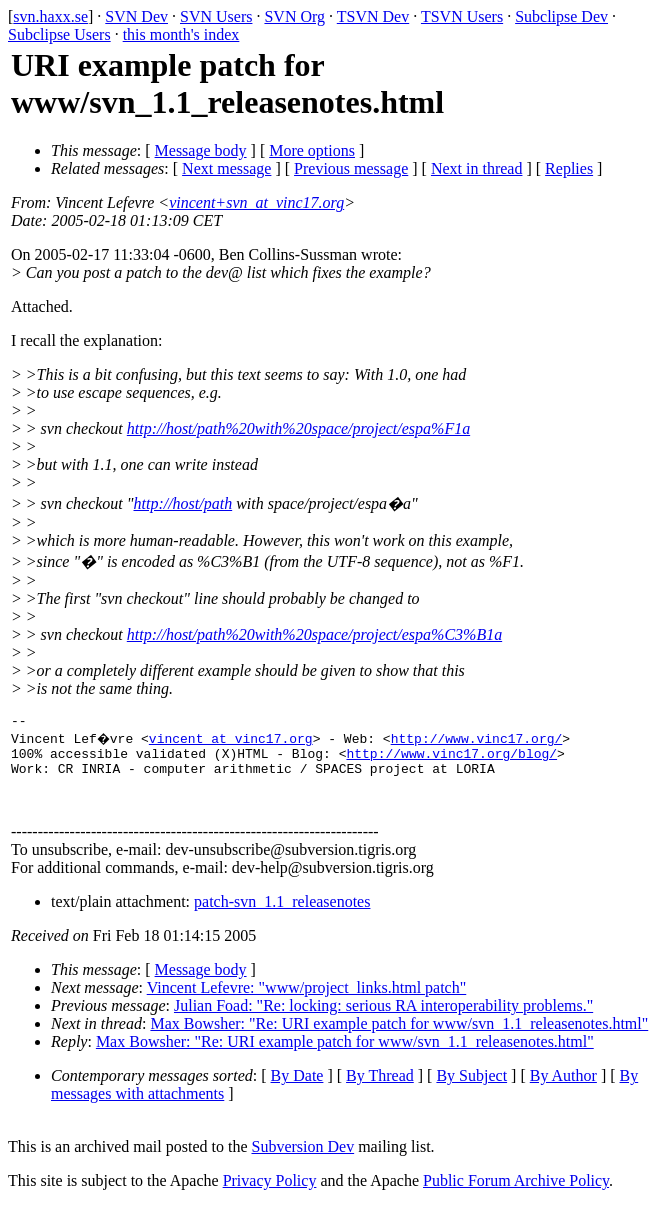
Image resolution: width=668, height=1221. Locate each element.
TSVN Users (462, 16)
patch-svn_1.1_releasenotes (282, 916)
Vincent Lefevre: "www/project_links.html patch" (307, 1002)
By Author (563, 1090)
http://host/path (183, 503)
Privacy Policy (270, 1195)
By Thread (380, 1090)
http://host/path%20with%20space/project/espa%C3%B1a (314, 634)
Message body (201, 150)
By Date (297, 1090)
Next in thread (477, 168)
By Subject (471, 1090)
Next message (226, 168)
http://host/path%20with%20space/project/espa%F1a (298, 428)
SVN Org (294, 16)
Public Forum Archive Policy (516, 1195)
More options (312, 150)
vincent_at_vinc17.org (233, 741)
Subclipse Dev (561, 16)
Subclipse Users (59, 34)
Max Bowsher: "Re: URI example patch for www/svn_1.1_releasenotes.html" (399, 1038)
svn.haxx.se (50, 16)
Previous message (351, 168)
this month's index (181, 34)
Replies (569, 168)
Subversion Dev (303, 1161)
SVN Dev (136, 16)
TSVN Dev (373, 16)
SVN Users (216, 16)
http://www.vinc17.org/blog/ (451, 759)
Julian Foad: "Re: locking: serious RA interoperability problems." (383, 1020)
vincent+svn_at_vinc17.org (256, 202)
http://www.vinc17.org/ (479, 741)
